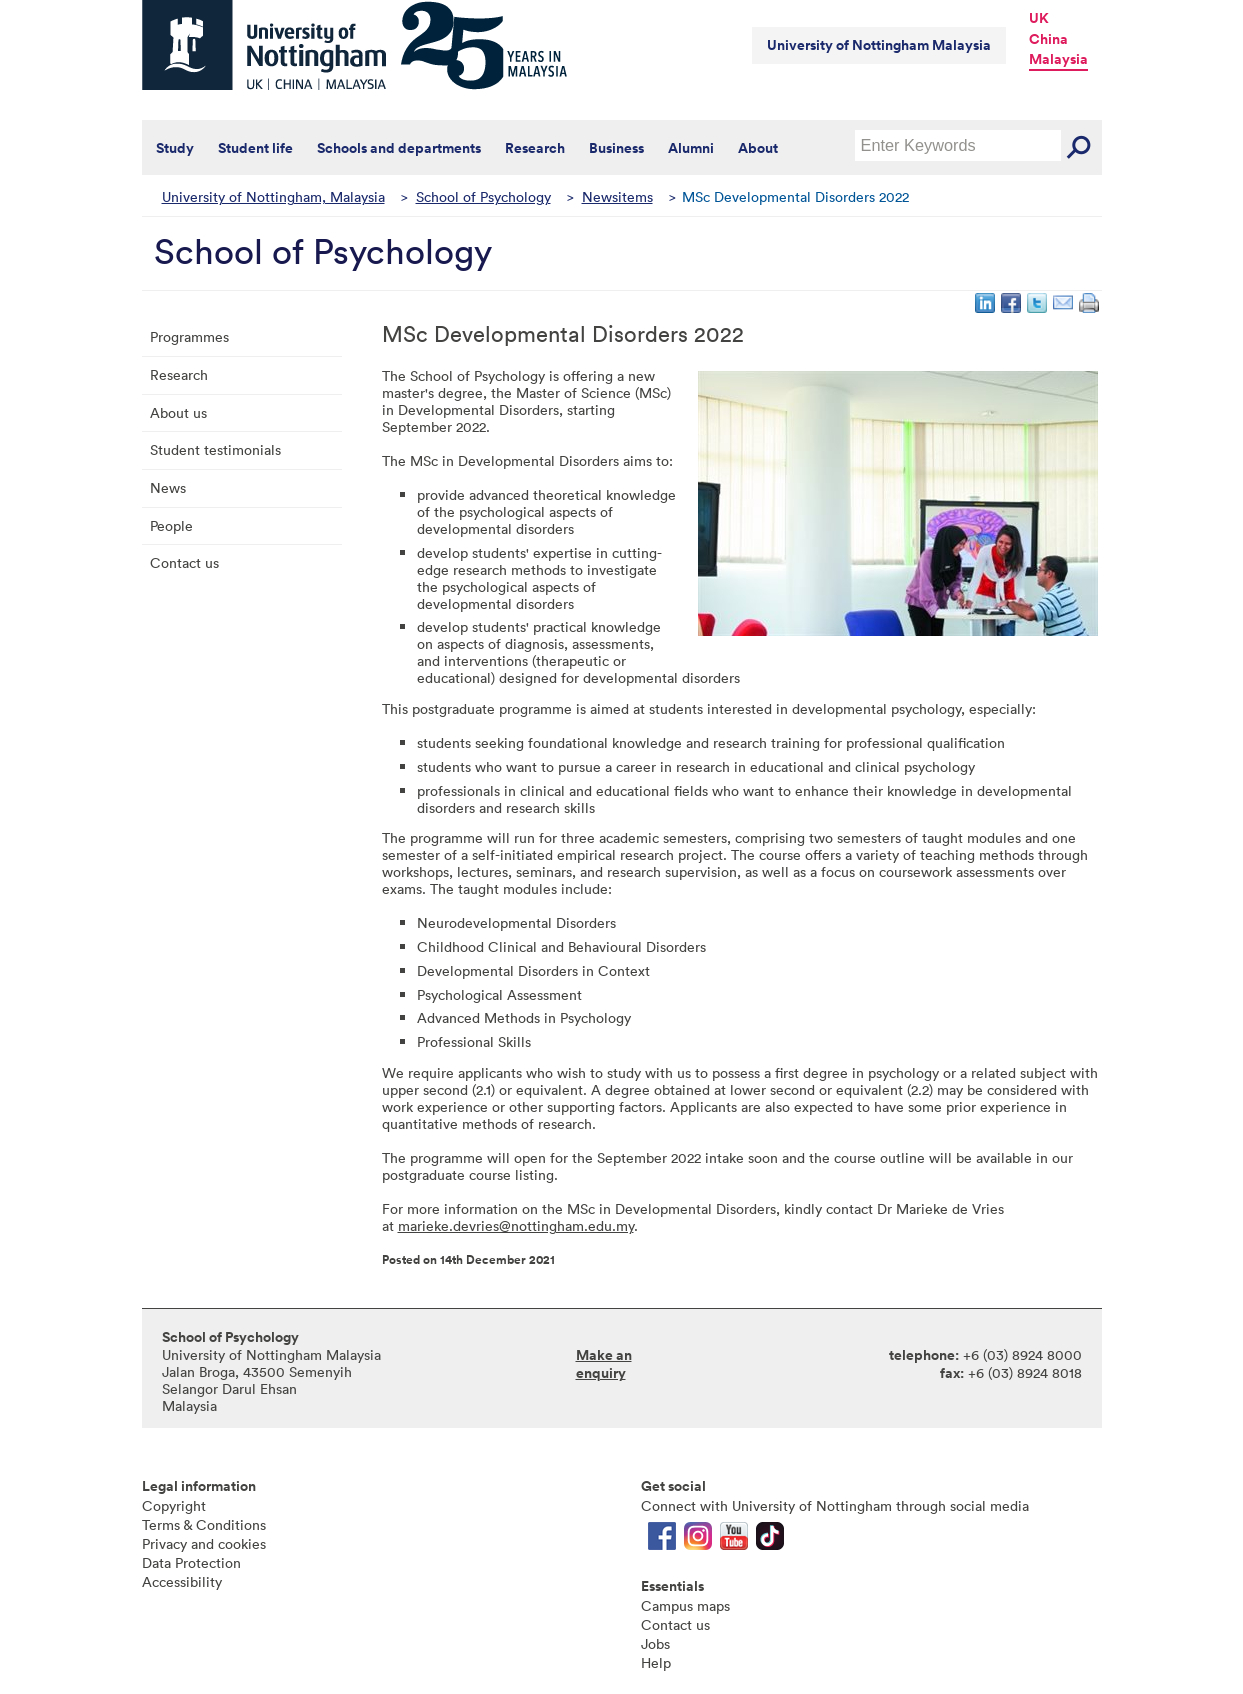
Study (175, 148)
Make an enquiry (604, 1364)
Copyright (174, 1505)
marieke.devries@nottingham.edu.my (516, 1225)
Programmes (189, 336)
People (171, 525)
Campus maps (685, 1605)
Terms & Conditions (204, 1524)
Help (656, 1662)
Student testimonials (215, 449)
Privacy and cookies (204, 1543)
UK (1039, 18)
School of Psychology (483, 196)
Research (535, 148)
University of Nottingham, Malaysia (273, 196)
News (168, 487)
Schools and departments (399, 148)
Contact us (184, 562)
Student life (255, 148)
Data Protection (191, 1562)
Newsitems (617, 196)
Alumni (691, 148)
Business (616, 148)
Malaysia (1058, 59)
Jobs (655, 1643)
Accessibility (182, 1581)
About (758, 148)
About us (178, 412)
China (1048, 39)
